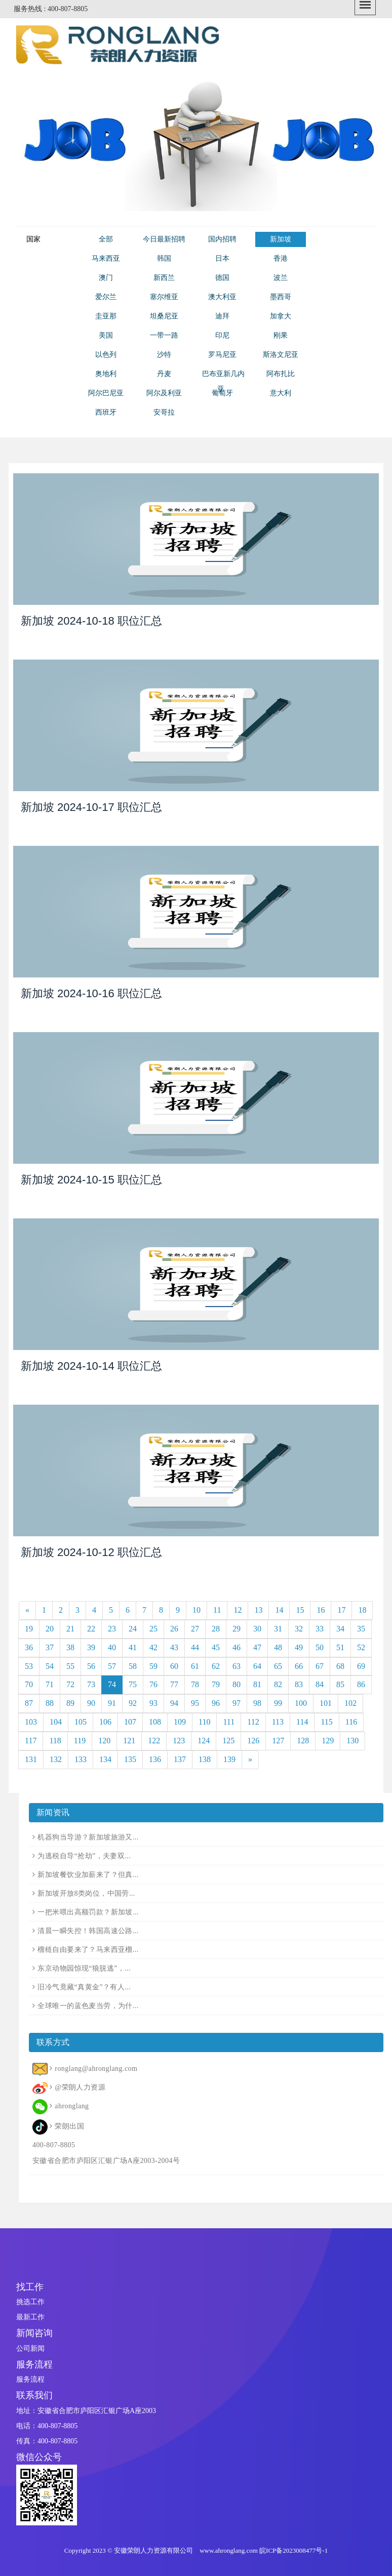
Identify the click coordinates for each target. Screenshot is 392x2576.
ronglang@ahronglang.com (96, 2068)
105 (80, 1722)
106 (105, 1722)
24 (133, 1628)
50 (320, 1647)
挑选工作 (30, 2302)
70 (29, 1684)
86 (361, 1684)
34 (340, 1628)
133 (80, 1759)
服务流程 (30, 2379)
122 (154, 1740)
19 (29, 1628)
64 (257, 1666)
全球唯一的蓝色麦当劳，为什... (87, 2006)
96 (216, 1703)
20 (50, 1628)
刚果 (280, 335)
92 (133, 1703)
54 (50, 1666)
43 (174, 1647)
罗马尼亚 (222, 354)
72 (70, 1684)
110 (204, 1722)
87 (29, 1703)
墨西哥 (280, 297)
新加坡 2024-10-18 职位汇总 (91, 621)
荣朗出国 (69, 2126)
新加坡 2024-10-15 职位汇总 (91, 1179)
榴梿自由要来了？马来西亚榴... (87, 1949)
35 (361, 1628)
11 (217, 1610)
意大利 (280, 393)
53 (29, 1666)
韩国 (164, 258)
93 (153, 1703)
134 (105, 1759)
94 (174, 1703)
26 (174, 1628)
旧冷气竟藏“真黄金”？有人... (84, 1987)
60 (174, 1666)
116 (351, 1722)
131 (31, 1759)
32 (299, 1628)
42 (153, 1647)
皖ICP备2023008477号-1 (293, 2550)
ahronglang (72, 2106)
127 (278, 1740)
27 (195, 1628)
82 (278, 1684)
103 (31, 1722)
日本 (222, 258)
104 (56, 1722)
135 (130, 1759)
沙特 (164, 354)
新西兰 (164, 277)
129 (328, 1740)
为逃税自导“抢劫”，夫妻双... (84, 1856)
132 (56, 1759)
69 (361, 1666)
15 (300, 1610)
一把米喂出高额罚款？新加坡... (87, 1912)
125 (228, 1740)
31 (278, 1628)
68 (340, 1666)
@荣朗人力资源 (80, 2087)
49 (299, 1647)
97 (236, 1703)
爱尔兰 (105, 297)
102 (350, 1703)
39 (91, 1647)
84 (320, 1684)
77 (174, 1684)
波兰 (280, 277)
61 (195, 1666)
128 (303, 1740)
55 (70, 1666)
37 (50, 1647)
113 (278, 1722)
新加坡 (280, 239)
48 (278, 1647)
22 (91, 1628)
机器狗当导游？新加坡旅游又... (87, 1837)
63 (236, 1666)
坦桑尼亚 (164, 316)
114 (302, 1722)
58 (133, 1666)
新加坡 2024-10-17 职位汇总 (91, 807)
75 (133, 1684)
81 (257, 1684)
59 (153, 1666)
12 (237, 1610)
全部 (106, 239)
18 (362, 1610)
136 (155, 1759)
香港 (280, 258)
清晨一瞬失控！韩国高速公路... (87, 1931)
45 (216, 1647)
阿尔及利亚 (164, 393)
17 (341, 1610)
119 (80, 1740)
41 (133, 1647)
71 (50, 1684)
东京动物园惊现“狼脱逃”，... (84, 1968)
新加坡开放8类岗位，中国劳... (86, 1893)
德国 (222, 277)
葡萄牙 (222, 393)
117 (30, 1740)
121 (129, 1740)
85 (340, 1684)
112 (253, 1722)
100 (301, 1703)
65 (278, 1666)
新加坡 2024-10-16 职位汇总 (91, 993)
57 (112, 1666)
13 (258, 1610)
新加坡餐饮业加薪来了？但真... (87, 1874)
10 (196, 1610)
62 (216, 1666)
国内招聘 (222, 239)
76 (153, 1684)
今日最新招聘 (164, 239)
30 (257, 1628)
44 (195, 1647)
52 (361, 1647)
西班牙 (105, 412)
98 (257, 1703)
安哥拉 (164, 412)
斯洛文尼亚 (280, 354)
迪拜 (222, 316)
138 (205, 1759)
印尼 (222, 335)
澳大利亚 (222, 297)
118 (55, 1740)
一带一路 (164, 335)
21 (70, 1628)
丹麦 (164, 374)
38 (70, 1647)
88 (50, 1703)
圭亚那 (105, 316)
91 (112, 1703)
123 (179, 1740)
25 (153, 1628)
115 (326, 1722)
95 (195, 1703)
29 (236, 1628)
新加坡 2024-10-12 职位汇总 (91, 1552)
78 (195, 1684)
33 (320, 1628)
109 (180, 1722)
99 (278, 1703)
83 (299, 1684)
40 (112, 1647)
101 (326, 1703)
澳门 (106, 277)
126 (253, 1740)
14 (279, 1610)
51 (340, 1647)
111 (228, 1722)
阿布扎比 (280, 374)
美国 (106, 335)
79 (216, 1684)
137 (180, 1759)
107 (130, 1722)
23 (112, 1628)
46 (236, 1647)
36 (29, 1647)
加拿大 (280, 316)
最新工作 (30, 2317)
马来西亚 (106, 258)
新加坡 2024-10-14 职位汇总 (91, 1366)
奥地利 (105, 374)
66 (299, 1666)
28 (216, 1628)
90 (91, 1703)
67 (320, 1666)
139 (229, 1759)
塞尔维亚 (164, 297)
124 (204, 1740)
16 (321, 1610)
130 (352, 1740)
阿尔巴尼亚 (106, 393)
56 (91, 1666)
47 (257, 1647)
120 (104, 1740)
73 (91, 1684)
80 (236, 1684)
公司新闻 (30, 2348)
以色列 (105, 354)
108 (155, 1722)
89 (70, 1703)
